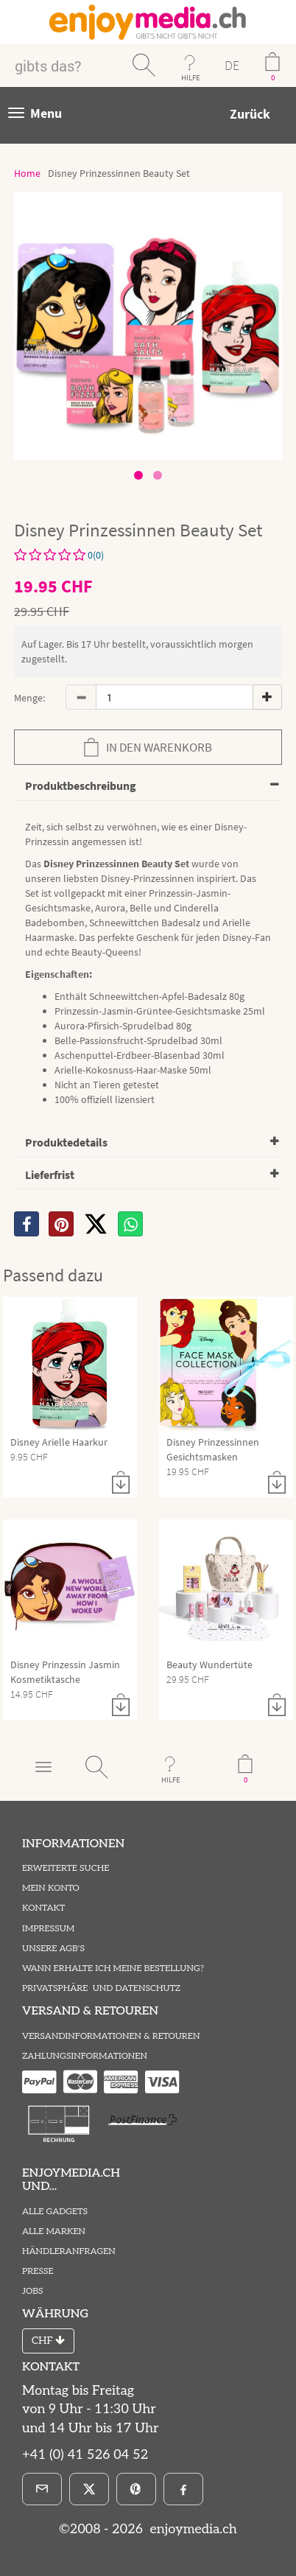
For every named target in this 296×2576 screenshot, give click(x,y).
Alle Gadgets (55, 2211)
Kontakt (43, 1908)
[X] (95, 1223)
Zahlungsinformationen (84, 2056)
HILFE (190, 77)
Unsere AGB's (53, 1948)
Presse (38, 2271)
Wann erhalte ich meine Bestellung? (113, 1968)
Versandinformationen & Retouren (111, 2036)
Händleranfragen (69, 2251)
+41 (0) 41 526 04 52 (85, 2455)
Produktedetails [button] (66, 1142)
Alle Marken (53, 2231)
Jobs (32, 2291)
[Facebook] (183, 2489)
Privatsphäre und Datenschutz (101, 1988)
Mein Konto (51, 1888)
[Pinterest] (136, 2489)
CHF (48, 2340)
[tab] (148, 786)
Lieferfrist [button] (49, 1174)
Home (27, 173)
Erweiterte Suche (65, 1868)
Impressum (48, 1928)
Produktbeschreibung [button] (80, 785)
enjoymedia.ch (192, 2529)
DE (232, 65)
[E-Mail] (42, 2489)
